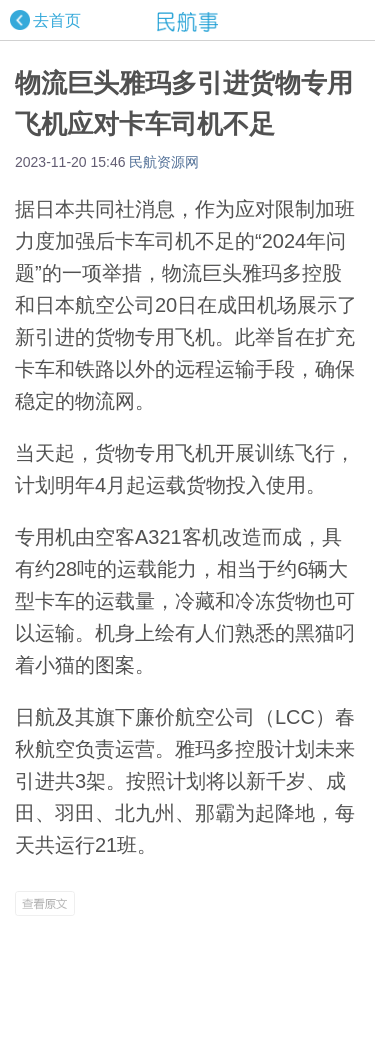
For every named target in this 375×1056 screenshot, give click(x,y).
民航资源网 (164, 162)
